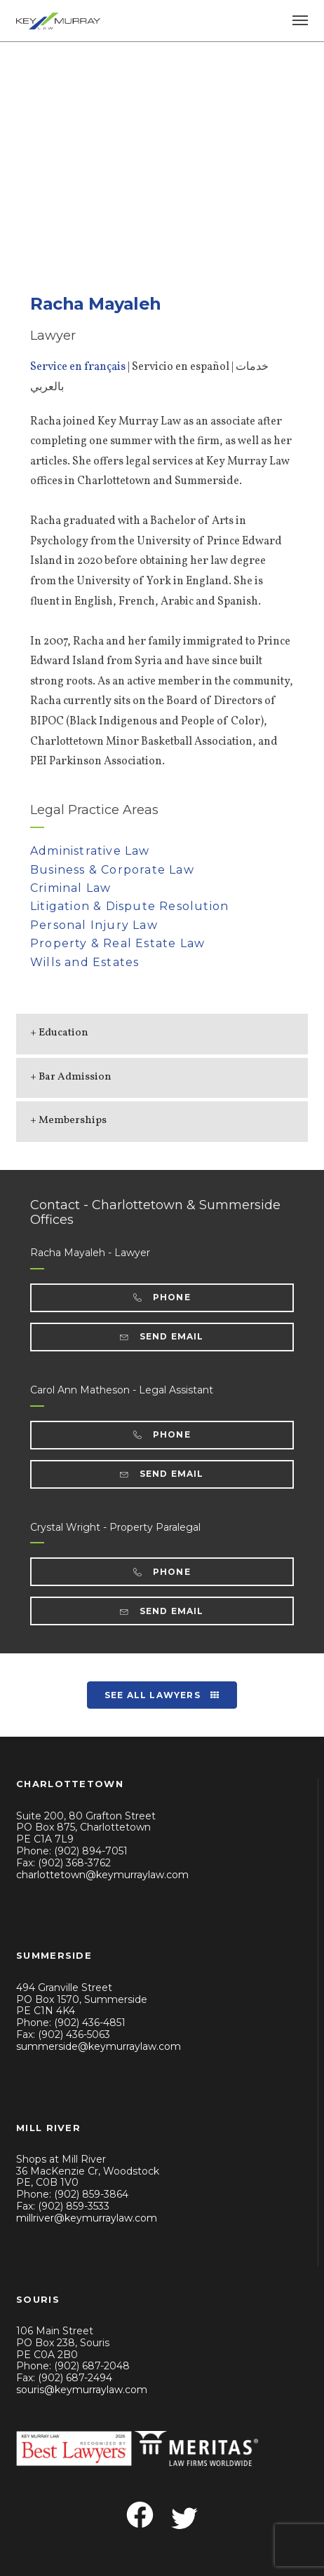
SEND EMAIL (161, 1336)
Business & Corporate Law (112, 869)
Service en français (78, 367)
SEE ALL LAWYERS (162, 1695)
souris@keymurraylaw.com (81, 2389)
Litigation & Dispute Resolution (129, 906)
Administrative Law (90, 850)
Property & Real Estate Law (117, 943)
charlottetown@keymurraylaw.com (102, 1874)
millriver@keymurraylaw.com (86, 2218)
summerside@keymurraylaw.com (98, 2046)
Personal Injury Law (94, 925)
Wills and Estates (84, 962)
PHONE (161, 1297)
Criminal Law (70, 888)
